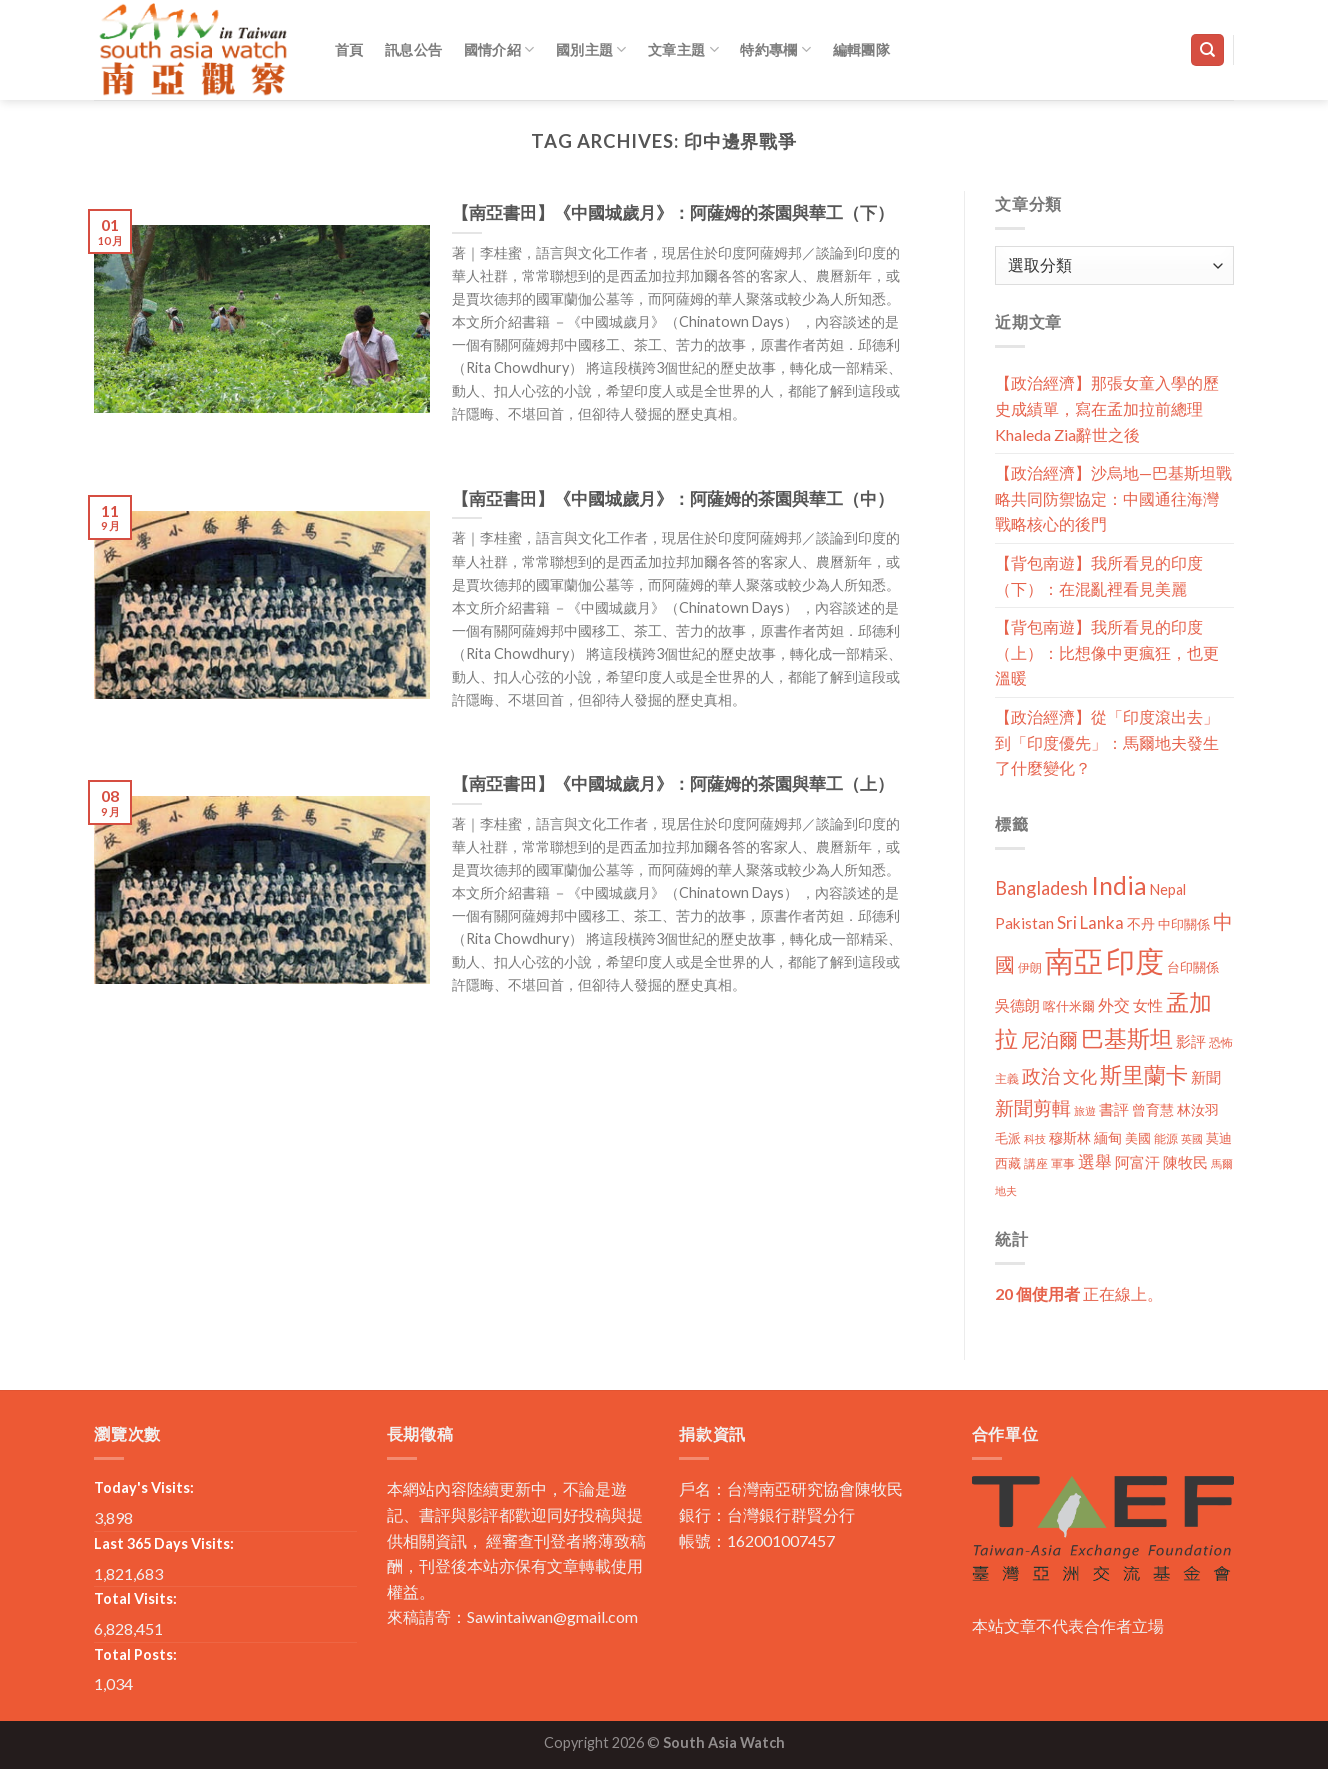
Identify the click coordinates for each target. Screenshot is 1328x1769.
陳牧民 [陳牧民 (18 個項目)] (1185, 1162)
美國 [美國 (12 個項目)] (1138, 1138)
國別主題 (591, 49)
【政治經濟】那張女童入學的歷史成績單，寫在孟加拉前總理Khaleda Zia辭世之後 (1107, 408)
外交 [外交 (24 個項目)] (1114, 1004)
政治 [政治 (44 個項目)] (1041, 1075)
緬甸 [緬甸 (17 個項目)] (1108, 1137)
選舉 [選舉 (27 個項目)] (1095, 1161)
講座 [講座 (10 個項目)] (1036, 1163)
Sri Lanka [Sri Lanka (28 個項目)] (1090, 922)
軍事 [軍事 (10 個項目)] (1063, 1163)
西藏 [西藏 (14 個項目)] (1008, 1163)
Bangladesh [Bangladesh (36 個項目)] (1041, 888)
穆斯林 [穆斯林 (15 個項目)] (1070, 1137)
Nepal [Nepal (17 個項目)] (1168, 889)
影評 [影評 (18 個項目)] (1191, 1041)
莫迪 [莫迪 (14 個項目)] (1219, 1138)
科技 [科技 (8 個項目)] (1035, 1138)
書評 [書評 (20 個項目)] (1114, 1109)
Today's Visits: (144, 1487)
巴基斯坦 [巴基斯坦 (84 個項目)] (1127, 1038)
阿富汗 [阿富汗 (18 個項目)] (1137, 1162)
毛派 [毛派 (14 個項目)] (1008, 1138)
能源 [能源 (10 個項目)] (1166, 1138)
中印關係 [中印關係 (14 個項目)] (1184, 924)
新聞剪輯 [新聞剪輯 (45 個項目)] (1033, 1107)
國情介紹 (499, 49)
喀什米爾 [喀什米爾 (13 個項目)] (1069, 1006)
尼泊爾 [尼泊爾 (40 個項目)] (1049, 1040)
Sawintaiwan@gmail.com (552, 1616)
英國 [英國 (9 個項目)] (1192, 1138)
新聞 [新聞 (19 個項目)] (1206, 1077)
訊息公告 (413, 49)
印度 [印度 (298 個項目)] (1135, 960)
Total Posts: (135, 1654)
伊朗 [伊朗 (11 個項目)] (1030, 967)
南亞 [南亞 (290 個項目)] (1074, 960)
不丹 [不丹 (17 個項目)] (1141, 923)
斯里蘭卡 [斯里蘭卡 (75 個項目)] (1144, 1074)
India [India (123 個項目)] (1119, 885)
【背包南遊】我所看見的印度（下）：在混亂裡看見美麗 (1099, 575)
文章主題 (683, 49)
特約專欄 (775, 49)
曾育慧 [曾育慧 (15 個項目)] (1153, 1109)
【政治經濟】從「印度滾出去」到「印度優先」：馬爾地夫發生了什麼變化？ (1107, 742)
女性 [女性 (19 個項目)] (1148, 1005)
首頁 (349, 49)
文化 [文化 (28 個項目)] (1080, 1076)
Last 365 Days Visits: (164, 1543)
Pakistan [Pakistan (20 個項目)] (1024, 923)
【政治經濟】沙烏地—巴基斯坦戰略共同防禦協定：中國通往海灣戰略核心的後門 (1113, 498)
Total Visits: (135, 1598)
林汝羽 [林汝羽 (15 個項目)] (1198, 1109)
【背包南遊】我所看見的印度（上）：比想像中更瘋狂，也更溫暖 (1107, 652)
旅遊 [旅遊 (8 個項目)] (1085, 1110)
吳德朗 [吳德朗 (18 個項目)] (1017, 1005)
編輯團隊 (861, 49)
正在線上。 (1079, 1293)
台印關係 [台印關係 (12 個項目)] (1193, 967)
